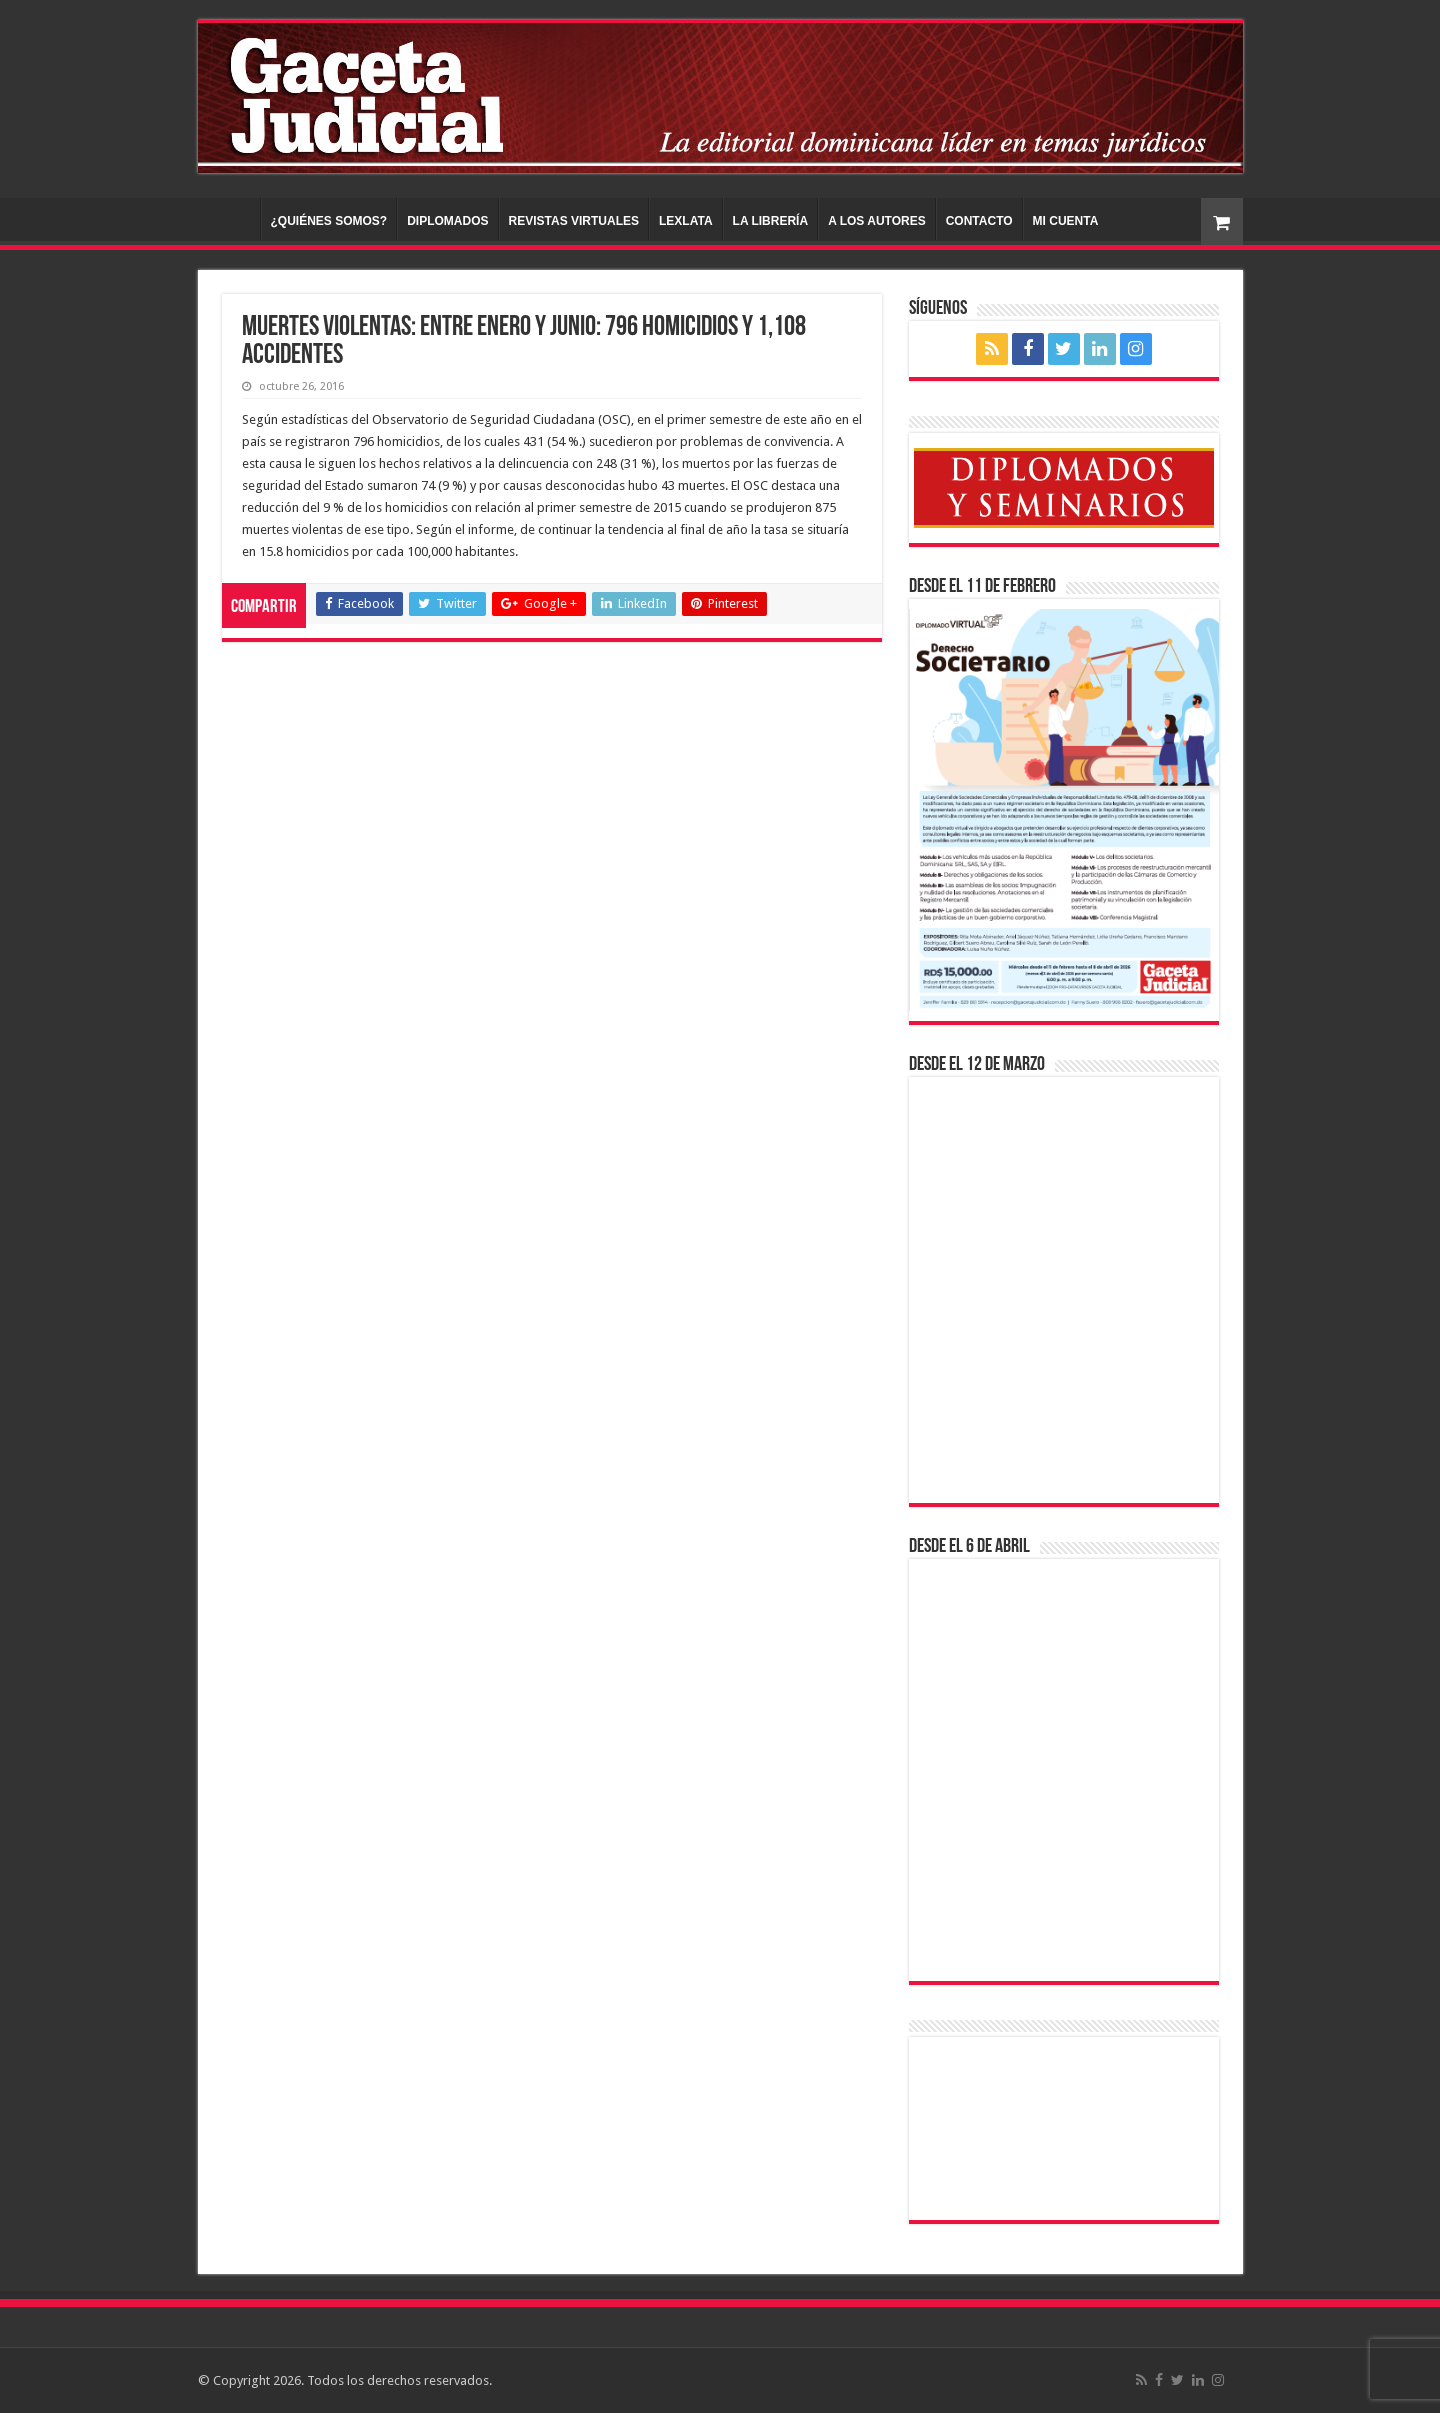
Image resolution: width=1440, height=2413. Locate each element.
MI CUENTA (1066, 221)
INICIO (234, 219)
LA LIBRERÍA (771, 221)
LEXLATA (686, 221)
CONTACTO (979, 221)
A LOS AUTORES (877, 221)
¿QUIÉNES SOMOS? (329, 221)
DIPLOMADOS (447, 221)
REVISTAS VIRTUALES (574, 221)
